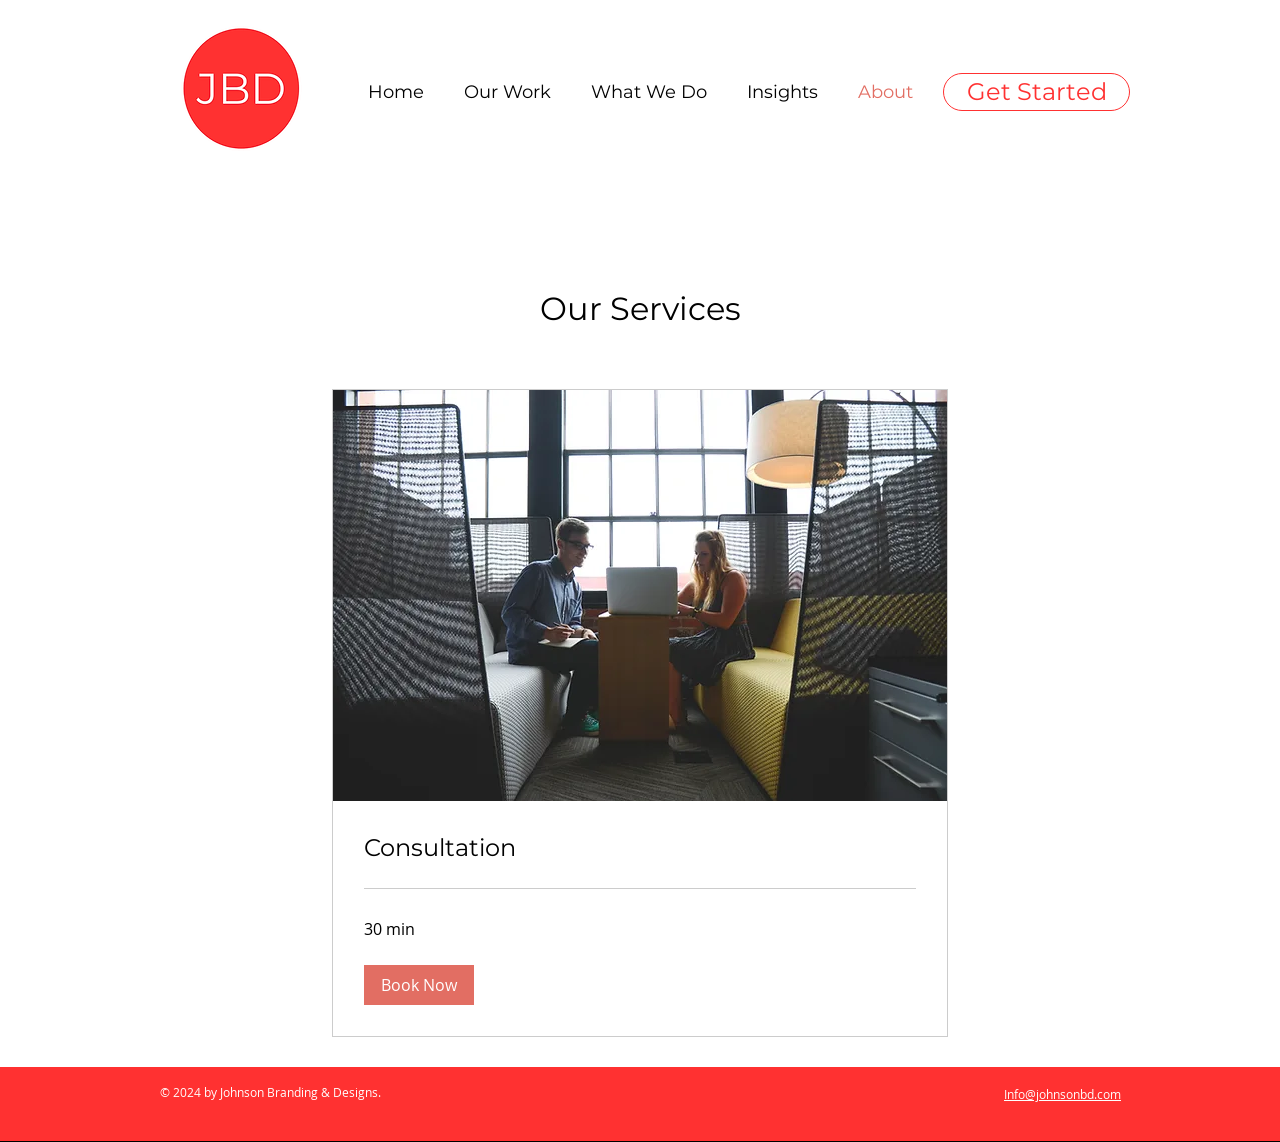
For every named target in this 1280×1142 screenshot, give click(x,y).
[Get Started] (1036, 92)
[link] (640, 848)
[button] (419, 985)
